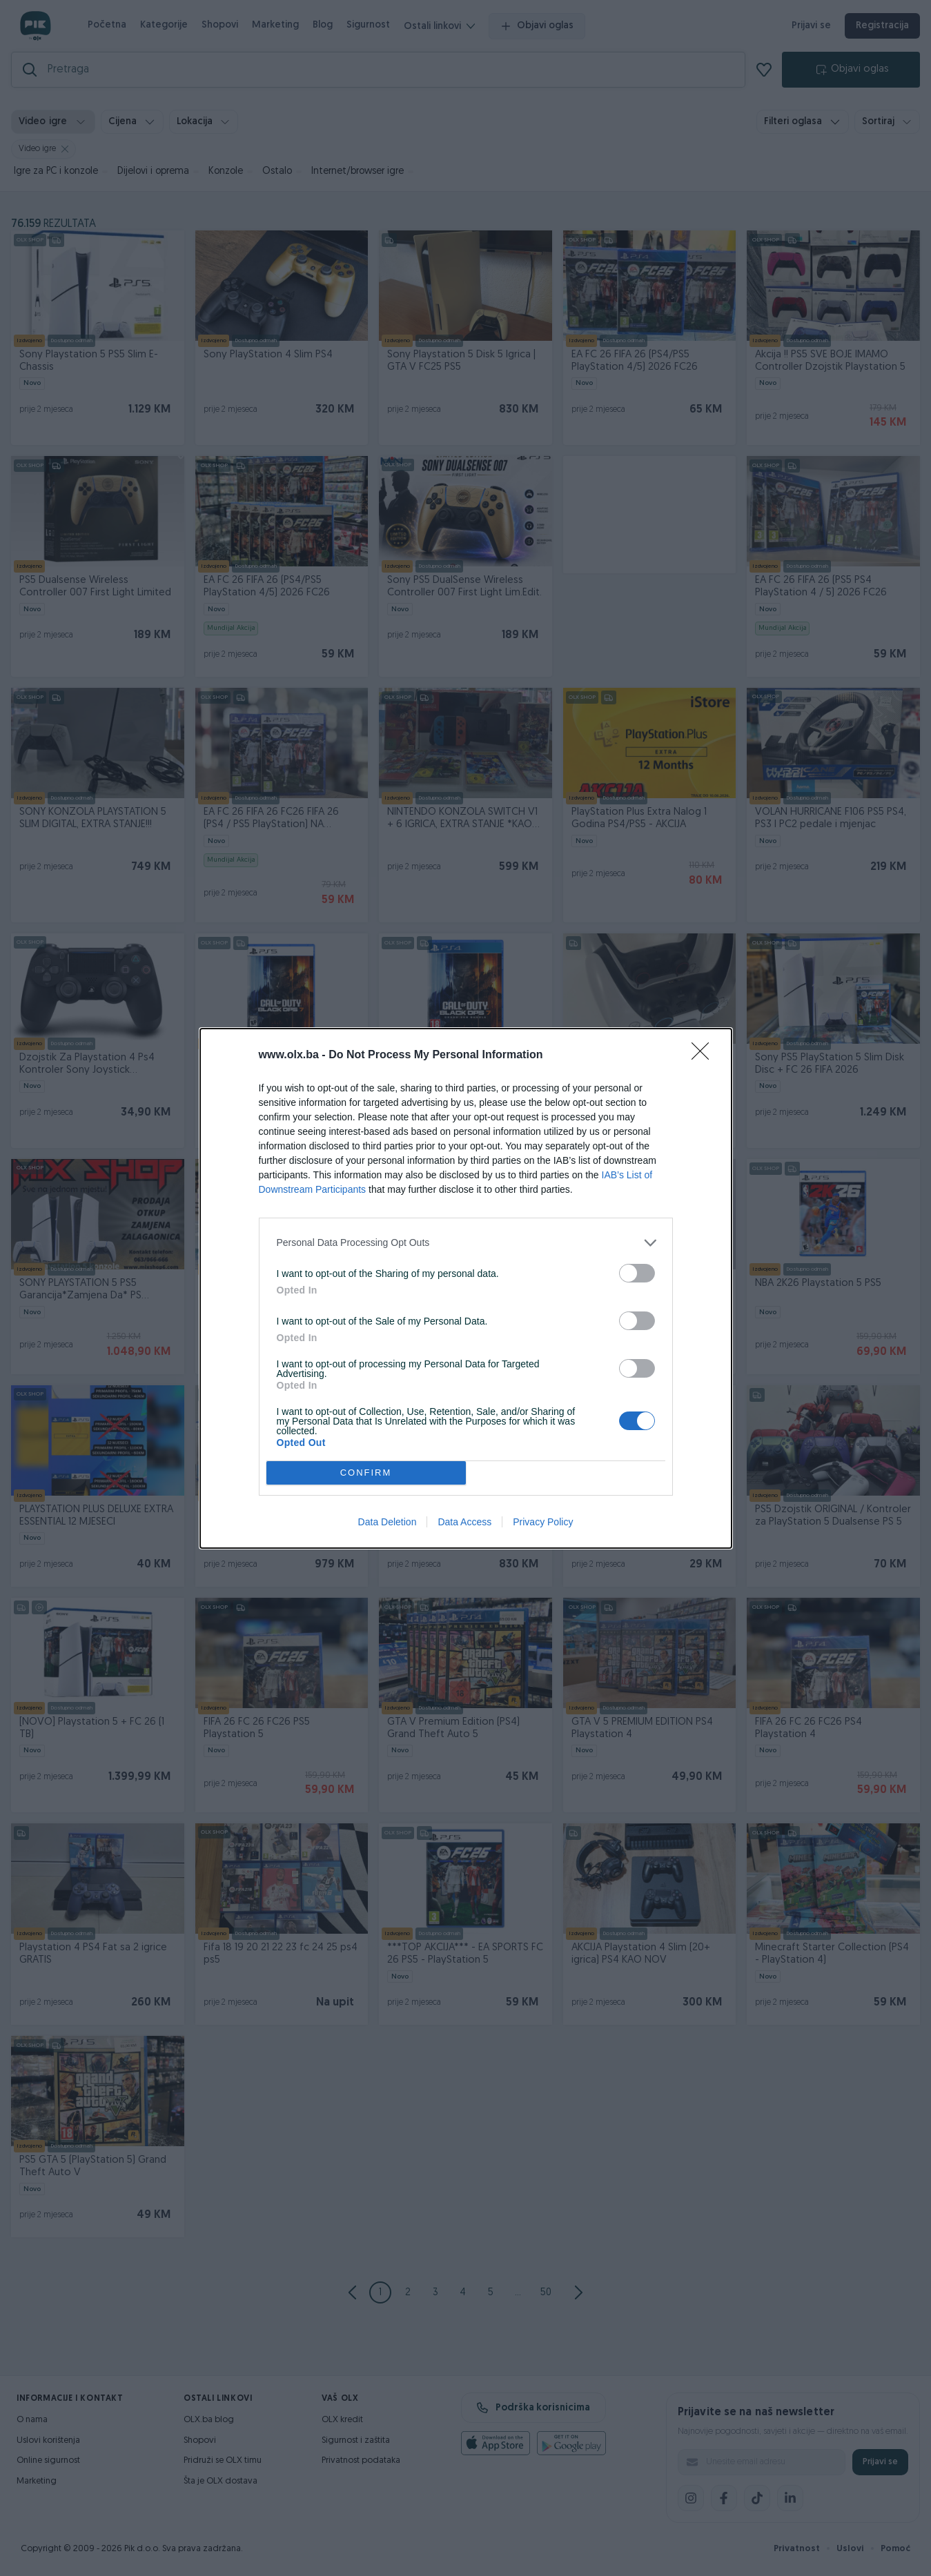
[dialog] (466, 1288)
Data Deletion (387, 1521)
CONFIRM (366, 1472)
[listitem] (466, 1243)
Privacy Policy (543, 1521)
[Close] (705, 1055)
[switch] (637, 1273)
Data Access (464, 1521)
